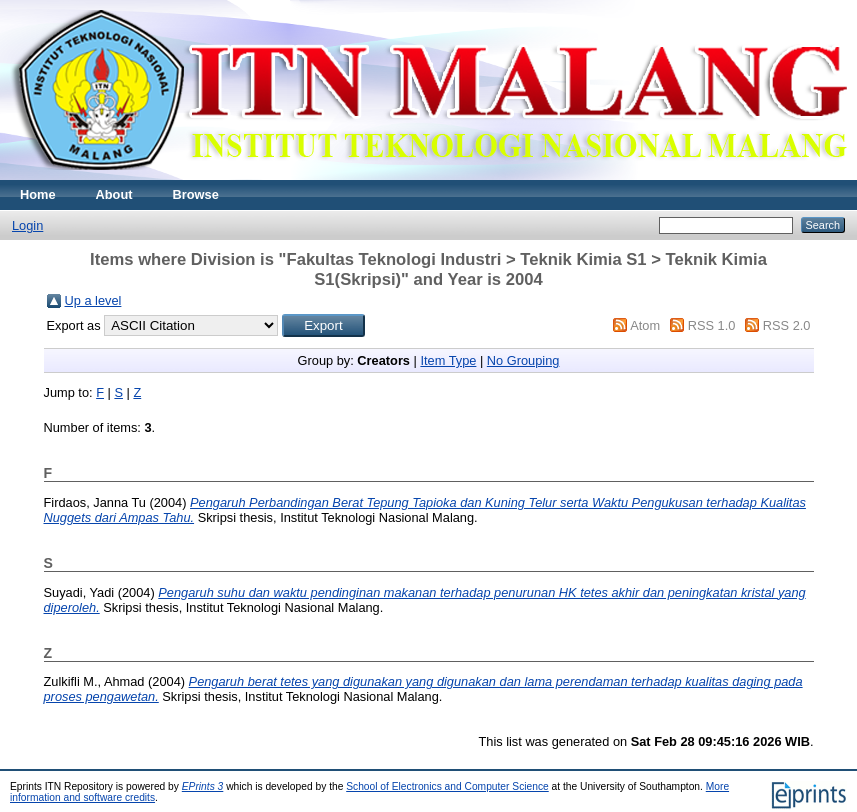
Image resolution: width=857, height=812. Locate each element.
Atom (645, 325)
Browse (196, 194)
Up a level (93, 300)
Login (27, 225)
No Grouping (523, 360)
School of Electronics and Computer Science (447, 786)
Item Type (448, 360)
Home (38, 194)
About (114, 194)
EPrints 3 (203, 786)
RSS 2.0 (787, 325)
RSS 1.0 (712, 325)
